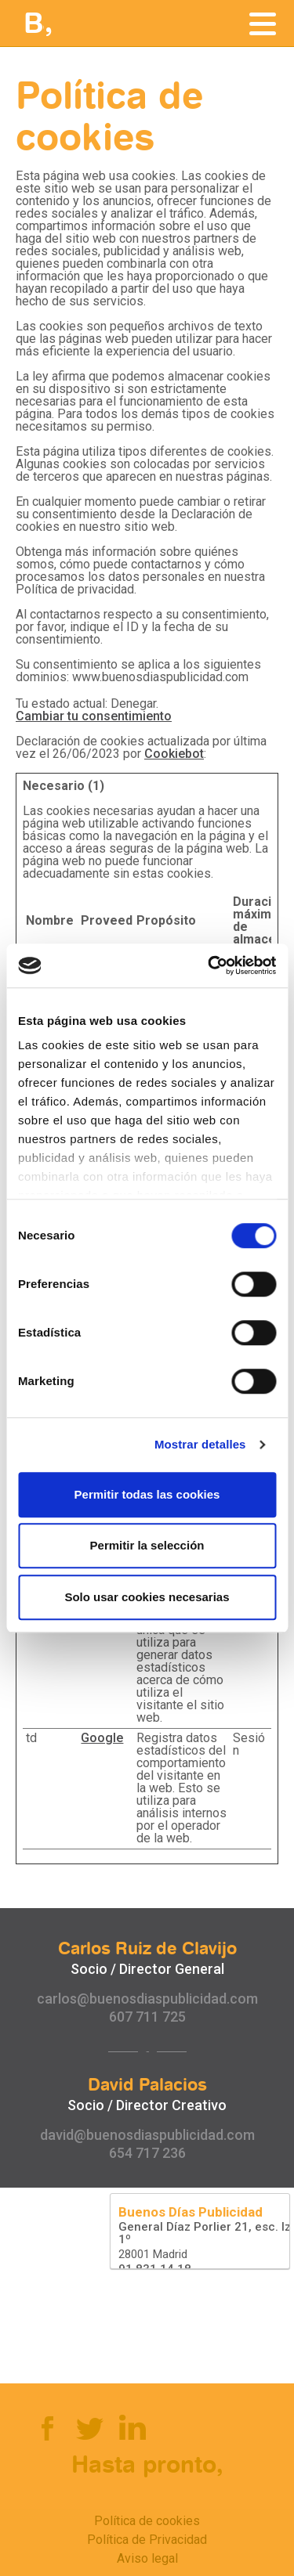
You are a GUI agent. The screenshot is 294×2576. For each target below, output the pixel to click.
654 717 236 (147, 2153)
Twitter (88, 2426)
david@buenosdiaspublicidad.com (147, 2135)
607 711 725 (147, 2017)
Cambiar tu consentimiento (94, 716)
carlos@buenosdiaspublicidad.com (147, 1999)
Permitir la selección (147, 1545)
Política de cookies (147, 2520)
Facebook (46, 2426)
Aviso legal (147, 2558)
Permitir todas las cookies (147, 1494)
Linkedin (131, 2426)
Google (102, 1737)
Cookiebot (174, 753)
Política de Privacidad (147, 2539)
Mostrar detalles (200, 1444)
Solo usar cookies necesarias (146, 1597)
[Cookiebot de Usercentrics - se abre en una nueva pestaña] (209, 965)
